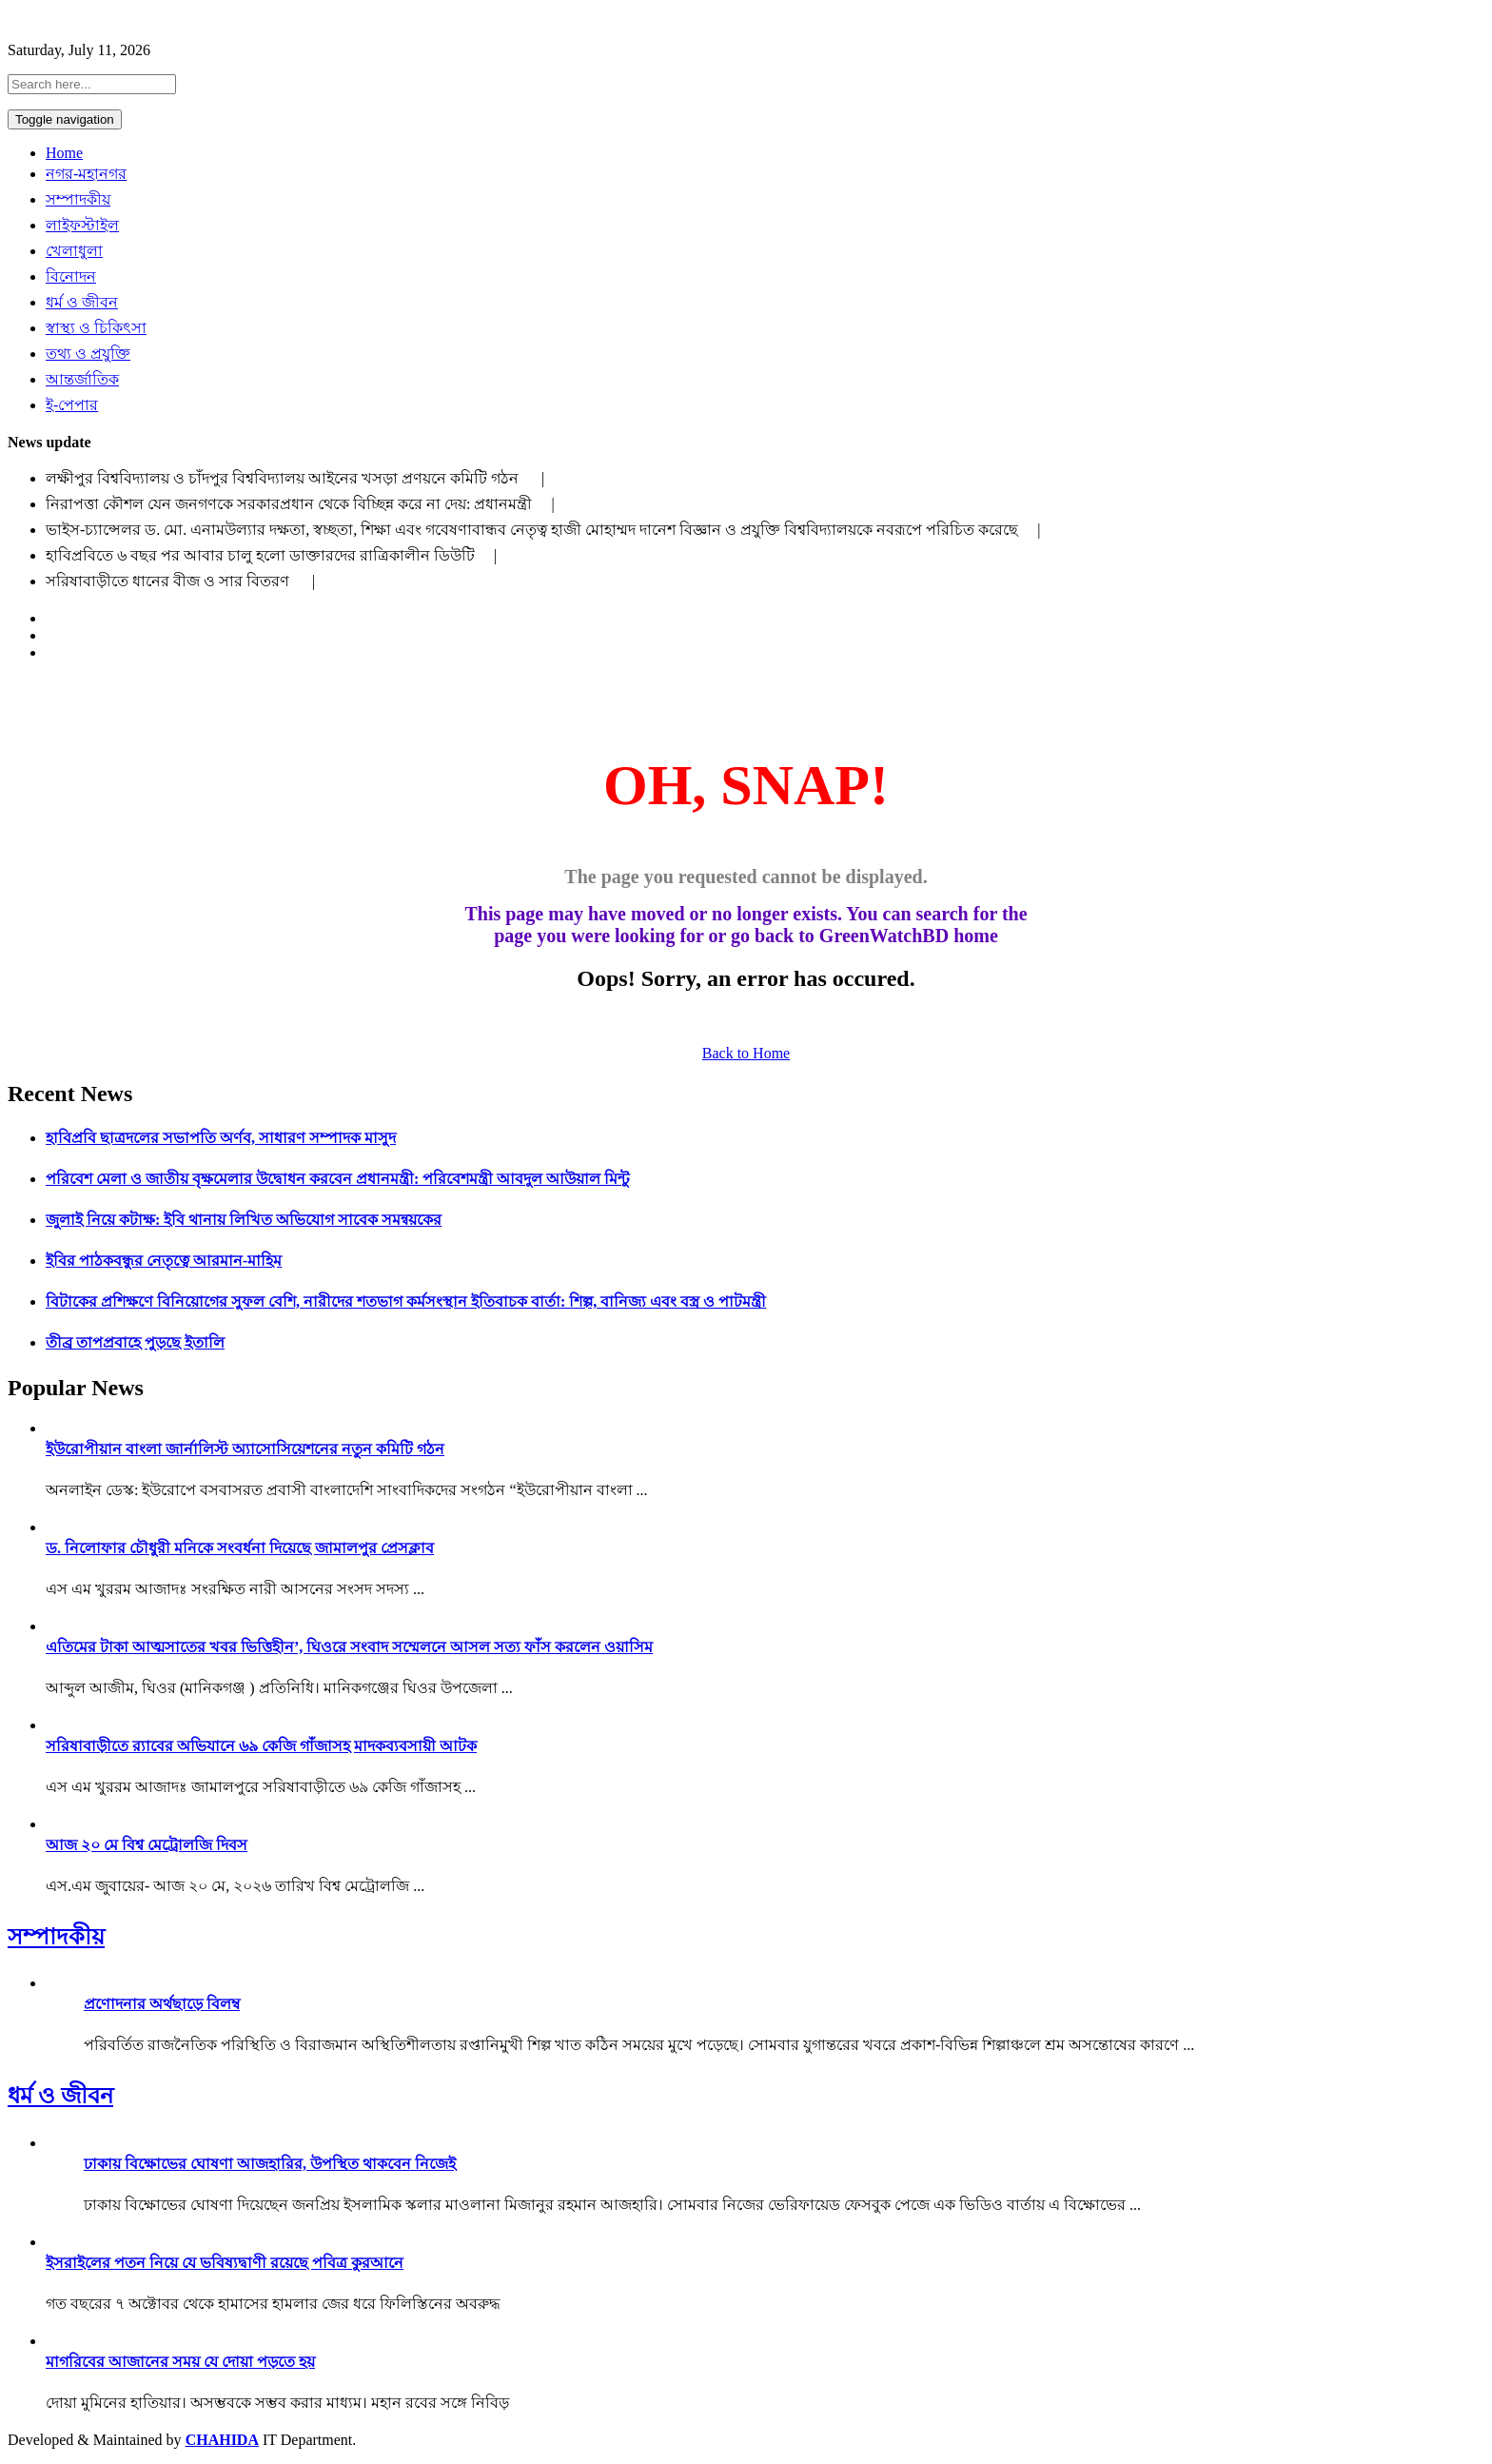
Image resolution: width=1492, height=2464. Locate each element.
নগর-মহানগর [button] (86, 174)
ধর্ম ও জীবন (60, 2095)
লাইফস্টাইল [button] (82, 225)
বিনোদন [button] (71, 276)
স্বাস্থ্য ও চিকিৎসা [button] (96, 328)
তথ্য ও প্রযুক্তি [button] (88, 353)
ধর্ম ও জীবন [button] (82, 302)
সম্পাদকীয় (56, 1936)
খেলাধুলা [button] (74, 251)
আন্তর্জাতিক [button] (82, 379)
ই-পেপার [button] (72, 405)
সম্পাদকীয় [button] (78, 199)
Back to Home (746, 1053)
